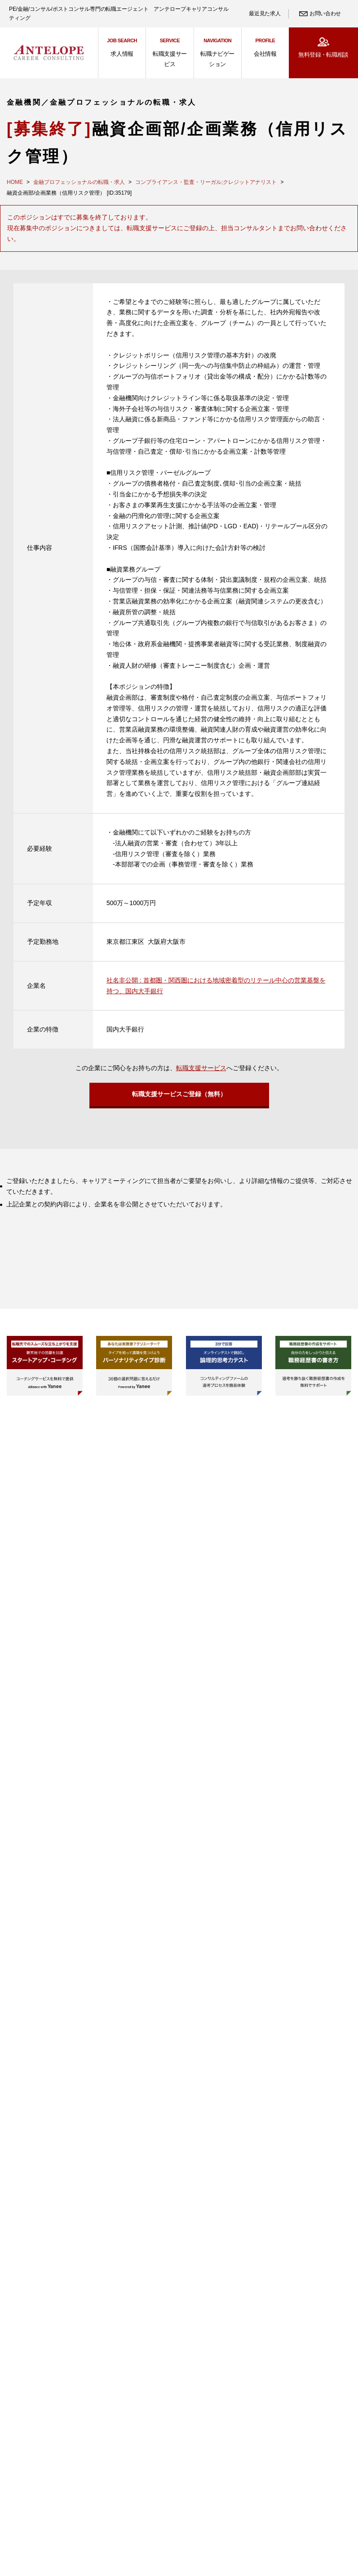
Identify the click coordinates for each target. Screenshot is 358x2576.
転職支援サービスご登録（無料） (179, 1096)
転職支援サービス (201, 1067)
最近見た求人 (264, 13)
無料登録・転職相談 (323, 54)
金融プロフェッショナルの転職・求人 (79, 182)
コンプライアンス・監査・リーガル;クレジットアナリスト (206, 182)
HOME (15, 182)
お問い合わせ (325, 13)
